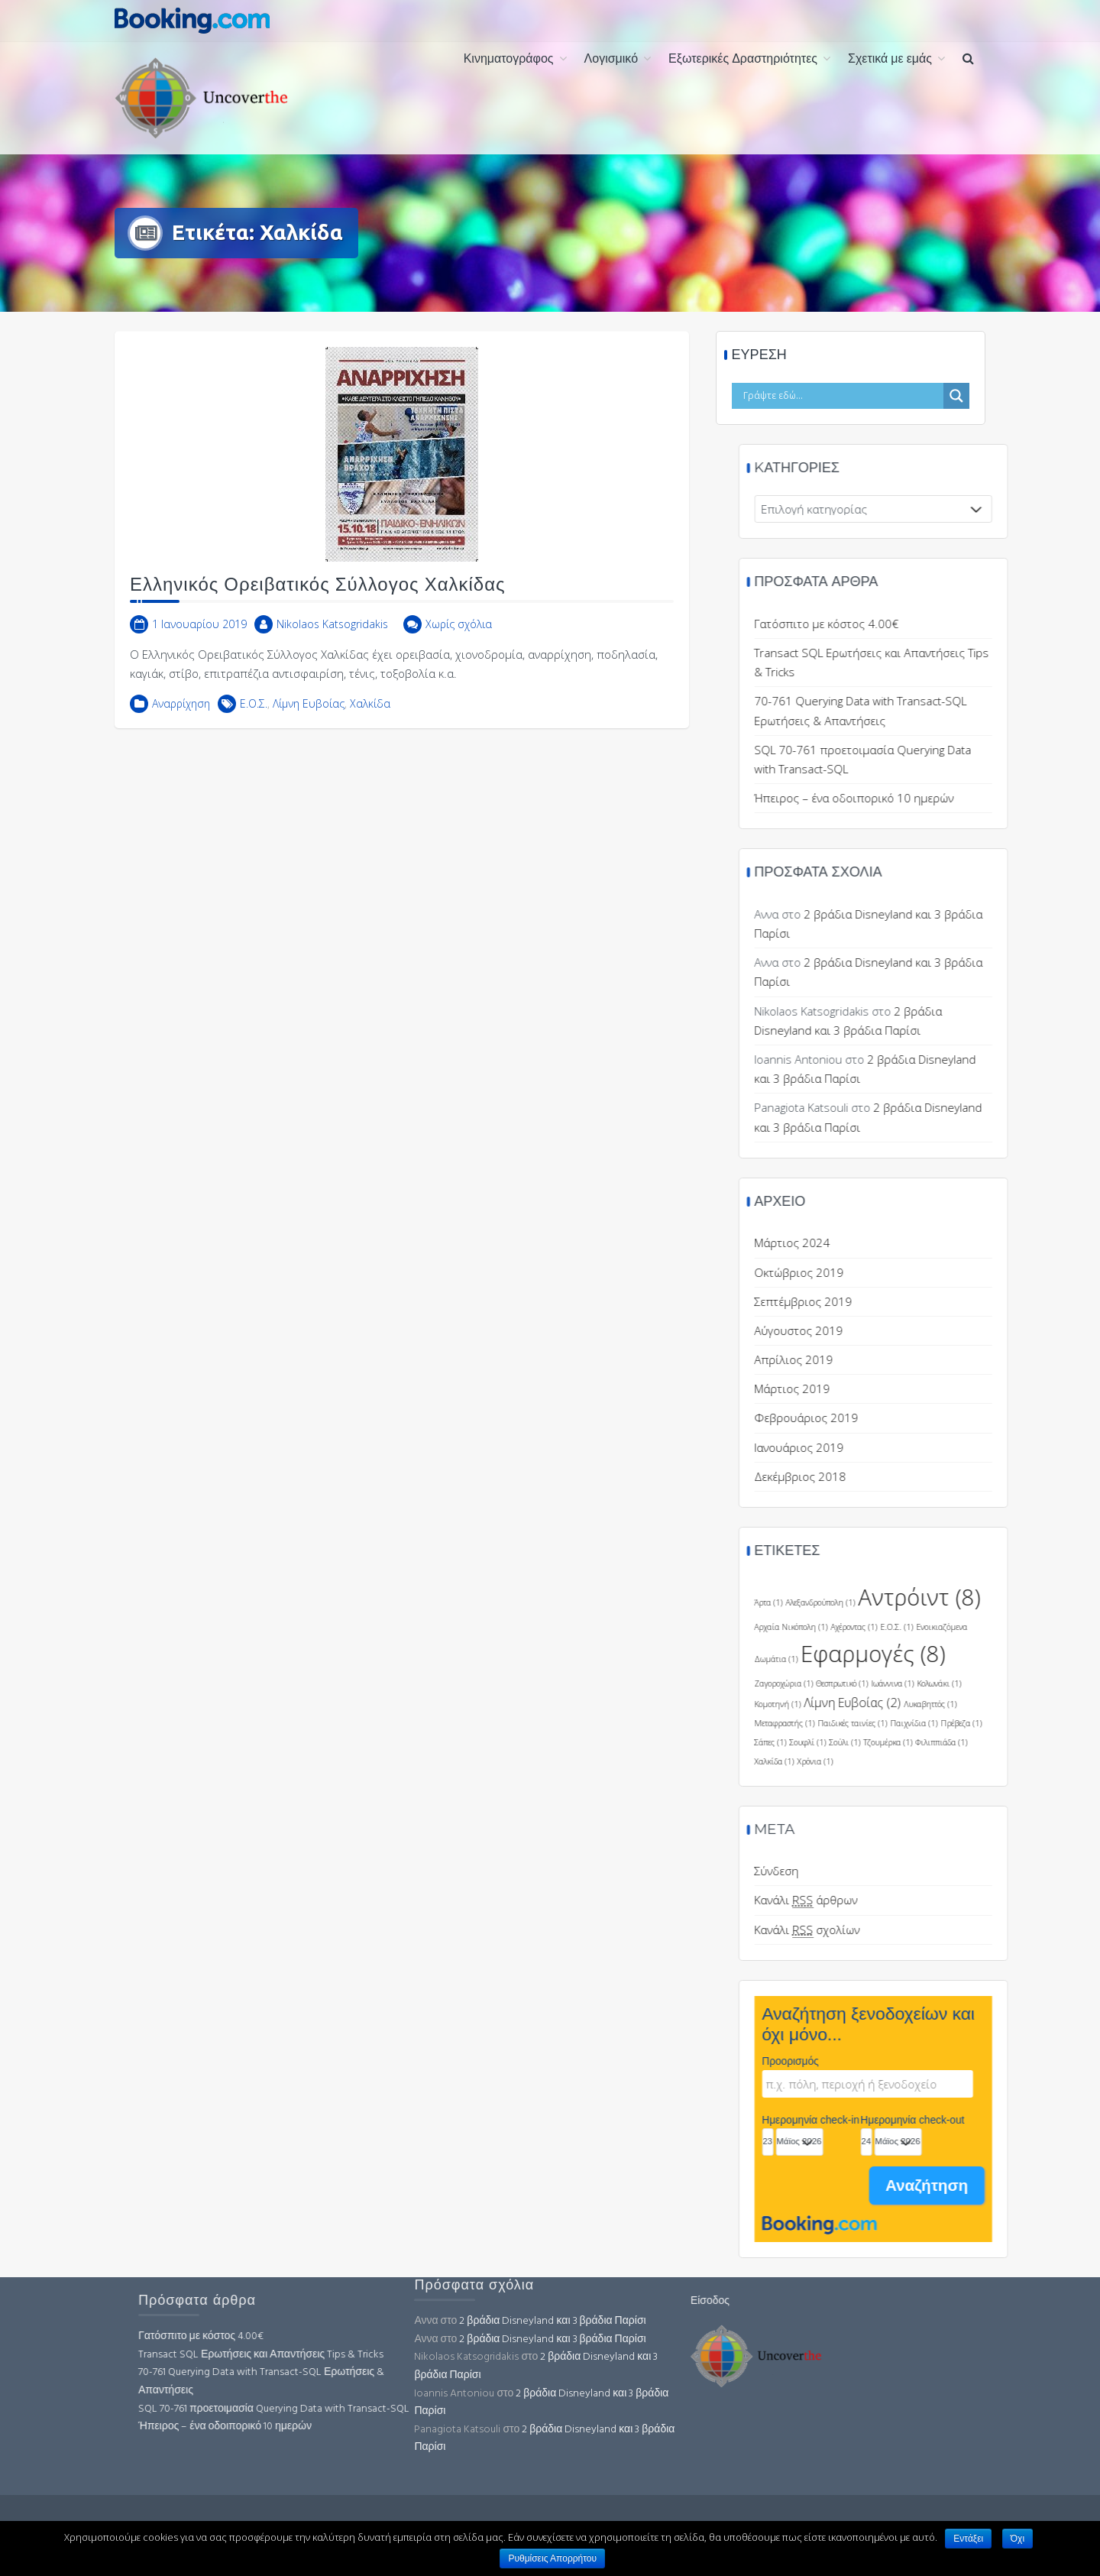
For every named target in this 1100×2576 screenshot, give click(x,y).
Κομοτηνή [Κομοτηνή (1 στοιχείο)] (934, 1704)
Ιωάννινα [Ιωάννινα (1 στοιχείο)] (1049, 1683)
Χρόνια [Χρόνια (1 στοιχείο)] (972, 1761)
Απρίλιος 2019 (950, 1359)
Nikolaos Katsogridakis (332, 639)
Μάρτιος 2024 (949, 1242)
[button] (968, 60)
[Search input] (852, 396)
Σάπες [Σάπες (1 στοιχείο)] (927, 1742)
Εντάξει (968, 2538)
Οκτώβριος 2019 (956, 1272)
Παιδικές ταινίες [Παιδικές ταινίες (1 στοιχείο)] (1009, 1723)
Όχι (1017, 2538)
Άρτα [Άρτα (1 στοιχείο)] (925, 1602)
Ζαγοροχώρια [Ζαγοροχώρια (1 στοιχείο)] (940, 1683)
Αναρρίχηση (181, 719)
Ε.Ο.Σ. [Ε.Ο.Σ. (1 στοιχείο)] (1053, 1627)
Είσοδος (551, 2301)
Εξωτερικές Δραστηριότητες (742, 60)
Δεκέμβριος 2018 (957, 1476)
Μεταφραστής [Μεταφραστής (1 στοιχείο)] (941, 1723)
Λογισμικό (611, 60)
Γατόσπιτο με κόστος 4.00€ (983, 623)
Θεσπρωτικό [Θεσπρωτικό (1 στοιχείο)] (999, 1683)
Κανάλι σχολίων (964, 1930)
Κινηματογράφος (509, 60)
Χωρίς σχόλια (458, 639)
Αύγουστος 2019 (955, 1330)
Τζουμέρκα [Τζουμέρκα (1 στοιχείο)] (1045, 1742)
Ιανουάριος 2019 (956, 1447)
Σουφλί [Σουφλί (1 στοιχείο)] (964, 1742)
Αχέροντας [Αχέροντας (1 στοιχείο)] (1011, 1627)
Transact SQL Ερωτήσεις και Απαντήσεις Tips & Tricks (419, 2355)
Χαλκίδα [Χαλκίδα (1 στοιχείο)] (931, 1761)
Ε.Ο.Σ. (253, 719)
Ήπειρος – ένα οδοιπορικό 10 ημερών (383, 2426)
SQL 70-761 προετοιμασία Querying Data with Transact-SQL (432, 2409)
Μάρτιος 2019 (949, 1388)
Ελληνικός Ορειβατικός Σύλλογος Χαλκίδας (318, 600)
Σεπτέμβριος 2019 (960, 1301)
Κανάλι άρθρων (962, 1900)
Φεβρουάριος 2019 (963, 1417)
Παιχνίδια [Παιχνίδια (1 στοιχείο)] (1071, 1723)
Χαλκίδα (370, 719)
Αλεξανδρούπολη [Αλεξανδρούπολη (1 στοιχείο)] (977, 1602)
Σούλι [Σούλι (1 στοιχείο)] (1001, 1742)
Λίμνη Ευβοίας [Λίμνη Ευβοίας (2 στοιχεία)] (1009, 1702)
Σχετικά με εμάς (890, 60)
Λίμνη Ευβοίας (309, 719)
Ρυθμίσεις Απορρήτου (552, 2558)
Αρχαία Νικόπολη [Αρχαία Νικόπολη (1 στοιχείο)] (948, 1627)
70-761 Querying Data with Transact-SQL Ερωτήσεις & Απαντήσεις (419, 2381)
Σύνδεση (933, 1870)
